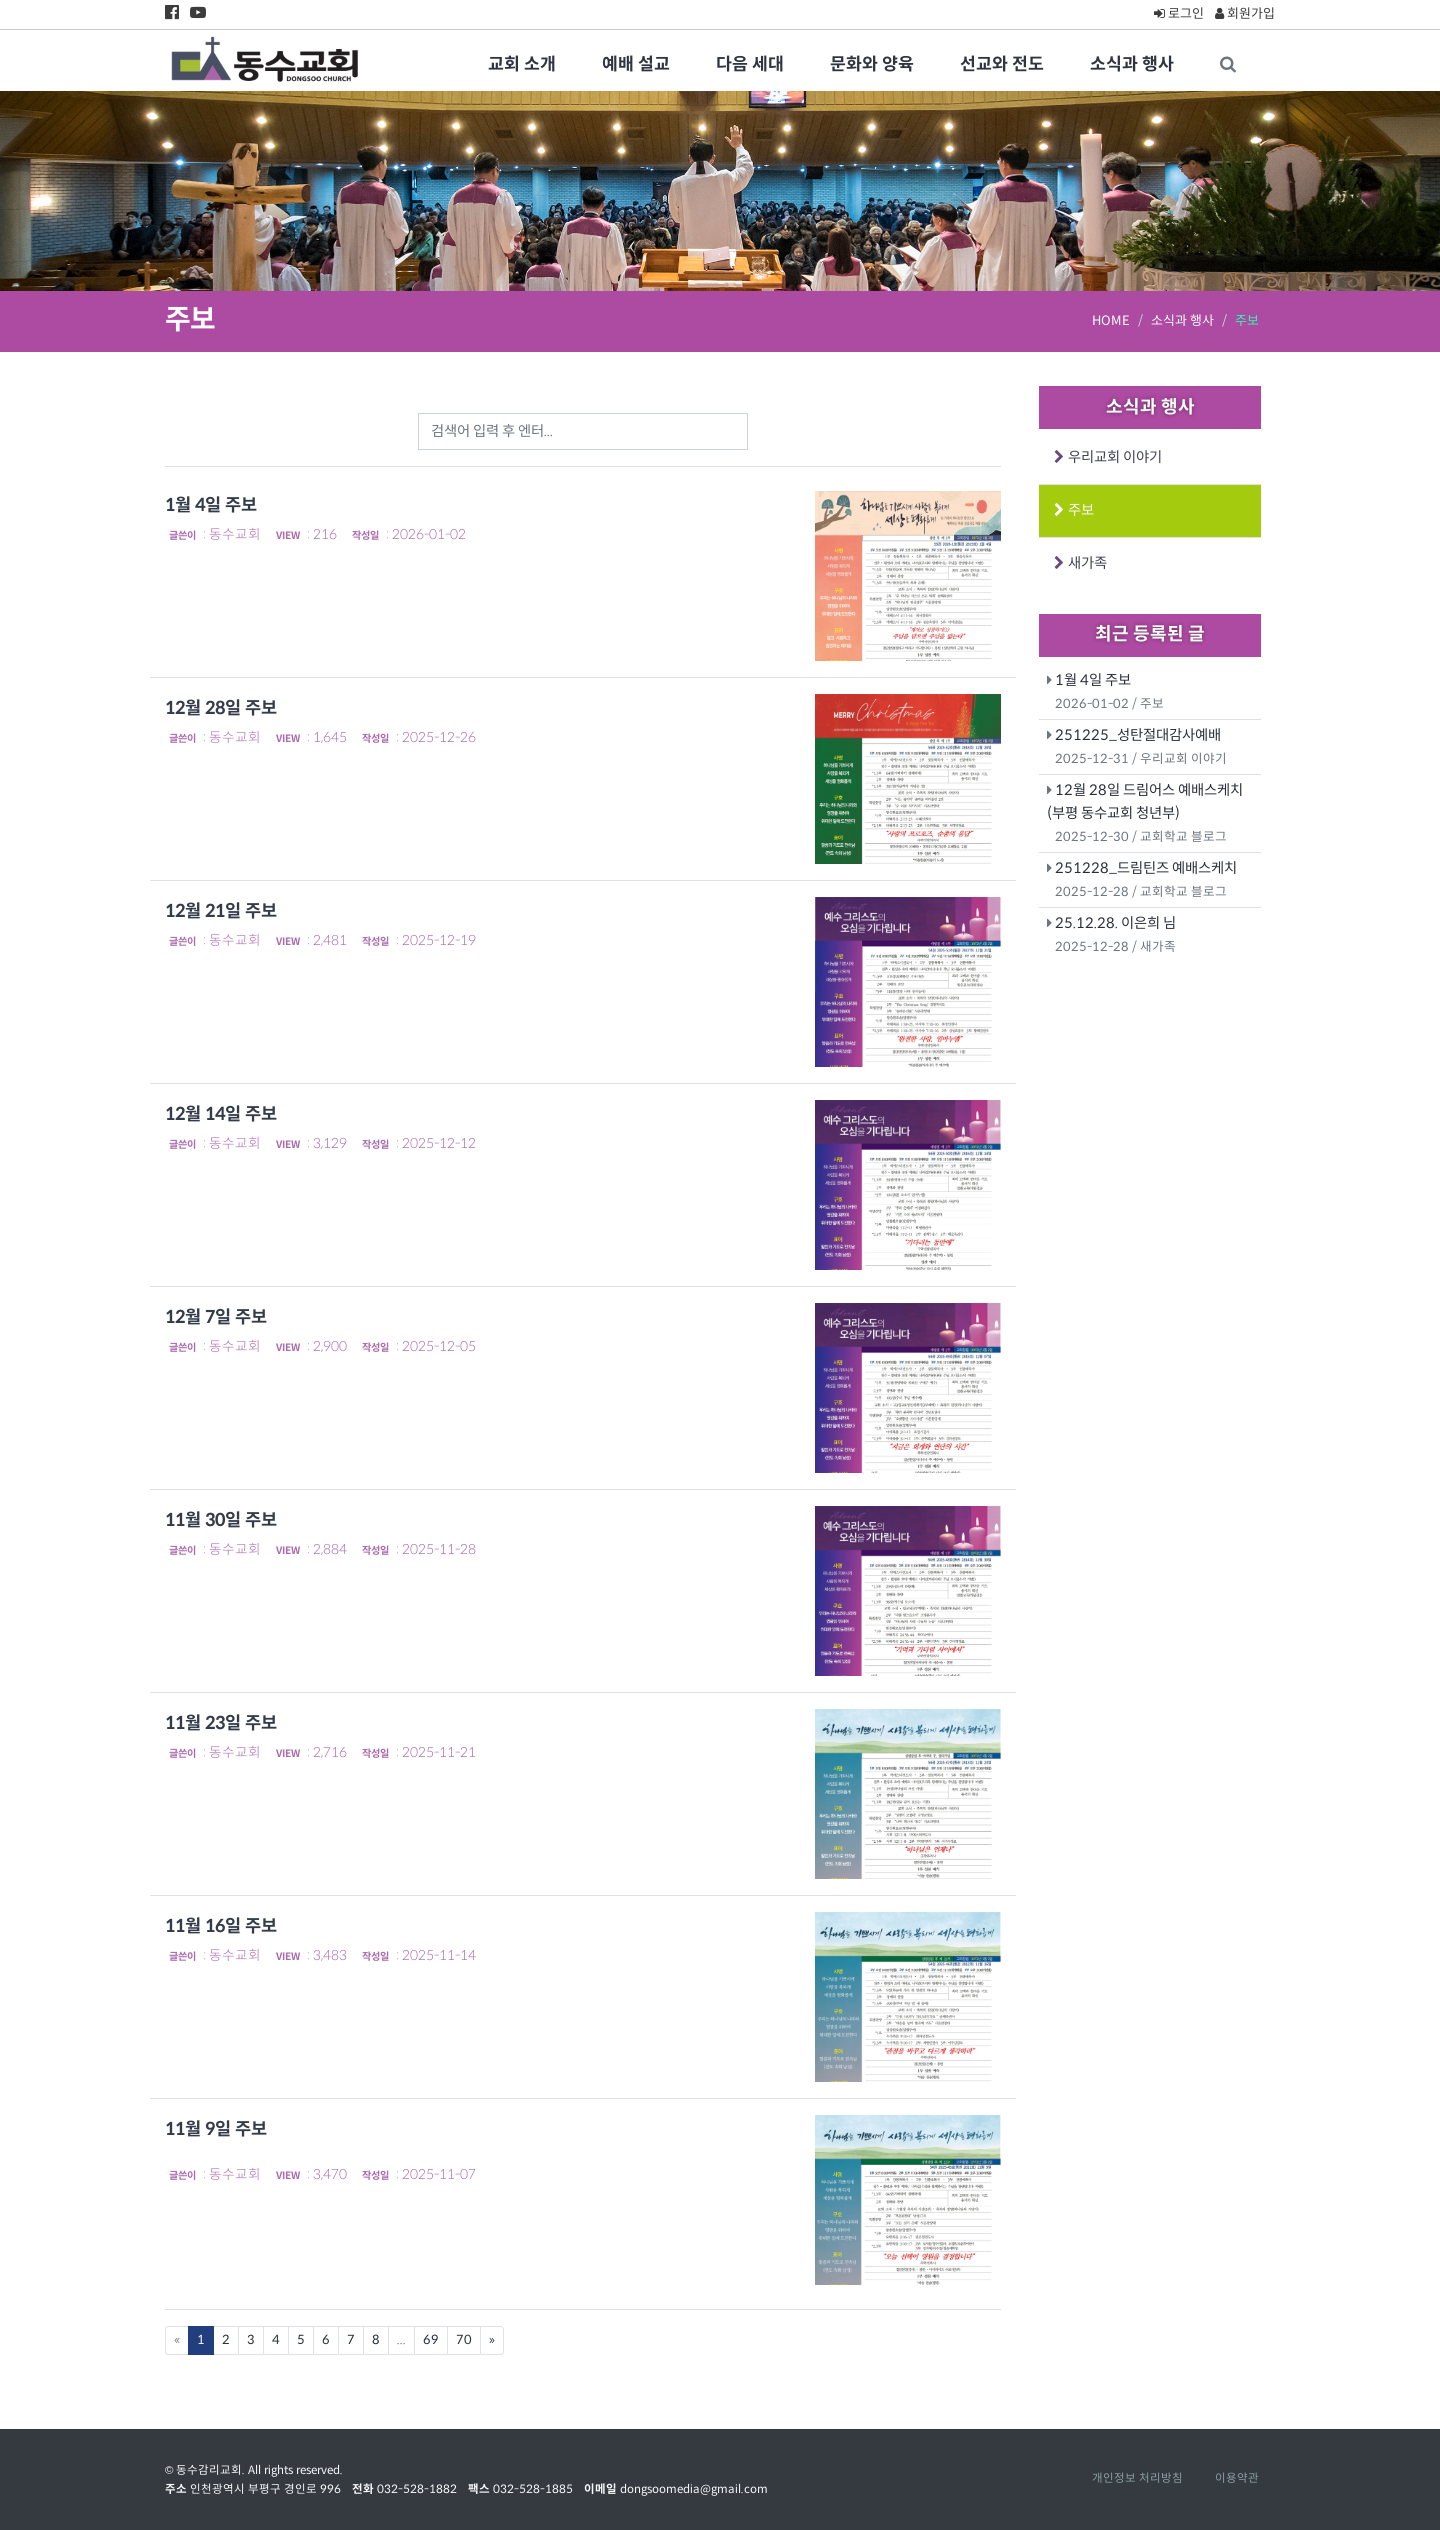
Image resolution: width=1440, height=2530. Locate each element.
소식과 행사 (1132, 64)
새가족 (1084, 563)
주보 (1077, 510)
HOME (1111, 320)
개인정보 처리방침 (1137, 2478)
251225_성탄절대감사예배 (1138, 735)
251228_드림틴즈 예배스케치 (1146, 868)
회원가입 (1245, 13)
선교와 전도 (1002, 64)
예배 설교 (636, 64)
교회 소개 (522, 64)
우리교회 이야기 (1111, 457)
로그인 (1179, 13)
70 (464, 2340)
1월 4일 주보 (1093, 680)
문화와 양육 (872, 64)
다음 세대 (750, 64)
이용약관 (1237, 2478)
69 (431, 2340)
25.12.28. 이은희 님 (1115, 923)
